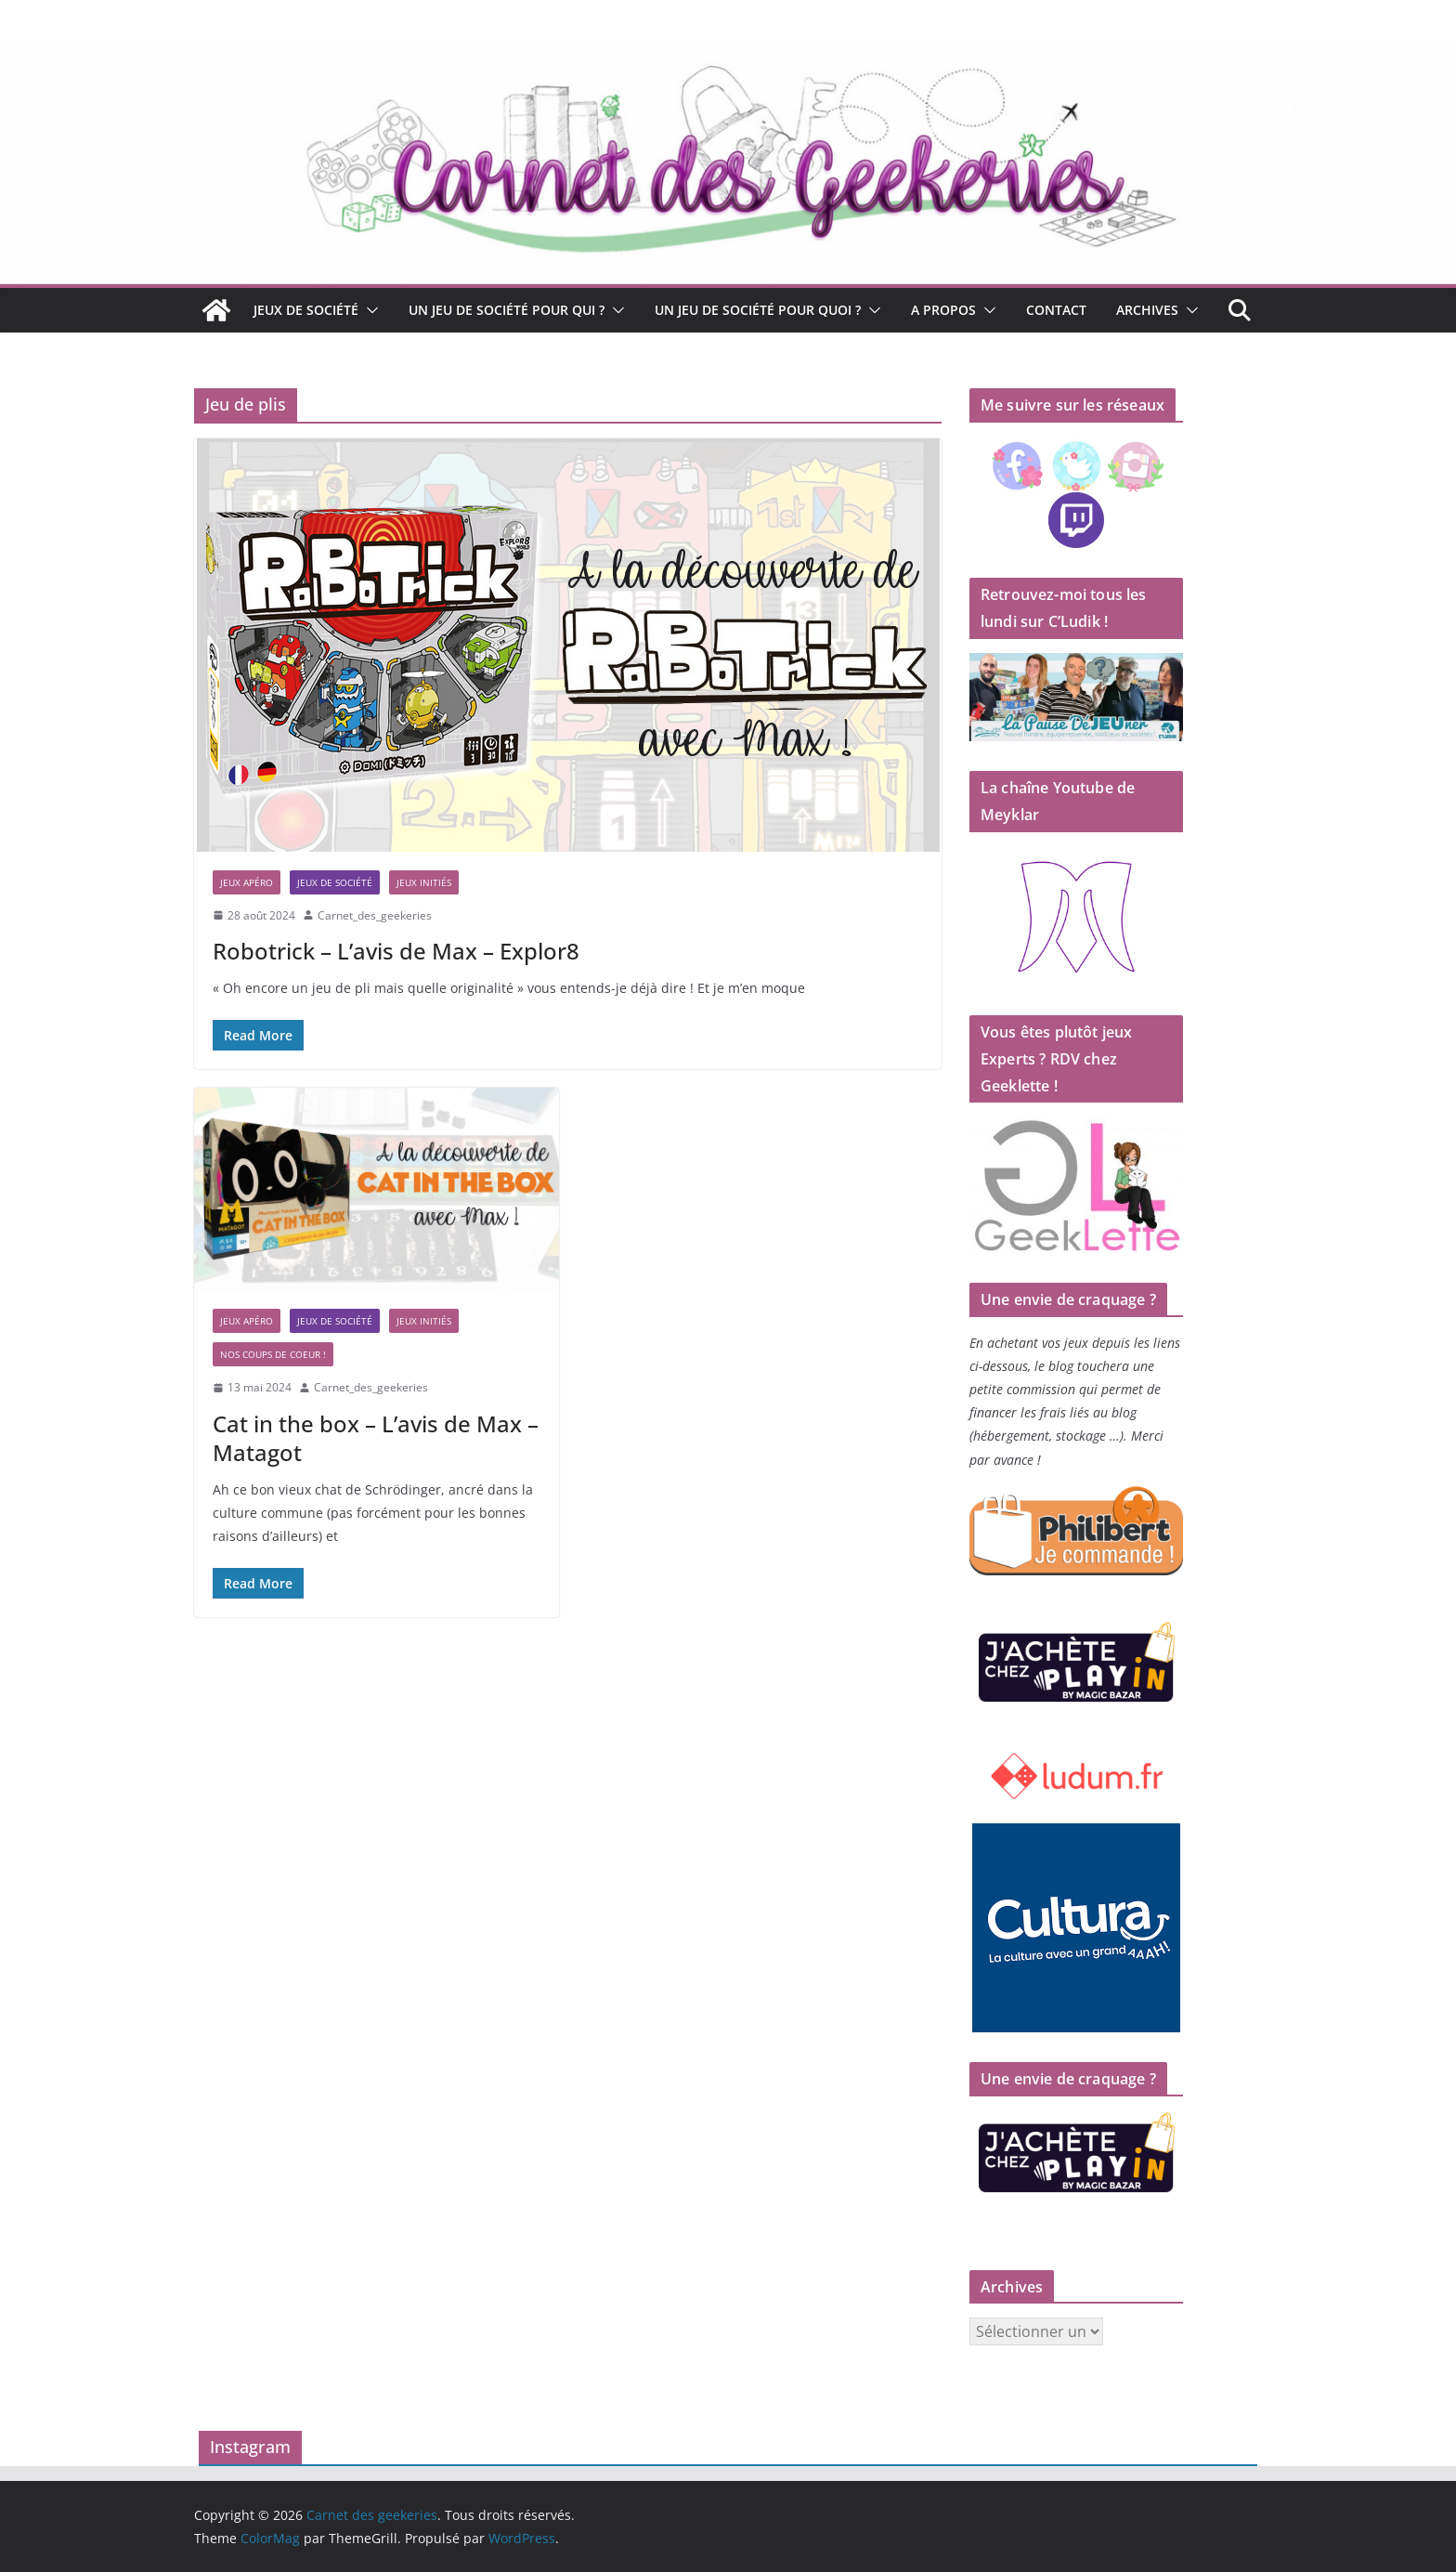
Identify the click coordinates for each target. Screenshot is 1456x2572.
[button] (368, 310)
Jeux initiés (423, 882)
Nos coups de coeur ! (273, 1354)
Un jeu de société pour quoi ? (758, 310)
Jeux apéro (246, 882)
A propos (943, 310)
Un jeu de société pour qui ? (506, 310)
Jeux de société (306, 310)
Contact (1056, 310)
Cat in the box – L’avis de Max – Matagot (376, 1438)
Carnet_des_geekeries (375, 915)
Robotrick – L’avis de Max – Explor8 (396, 950)
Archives (1147, 310)
